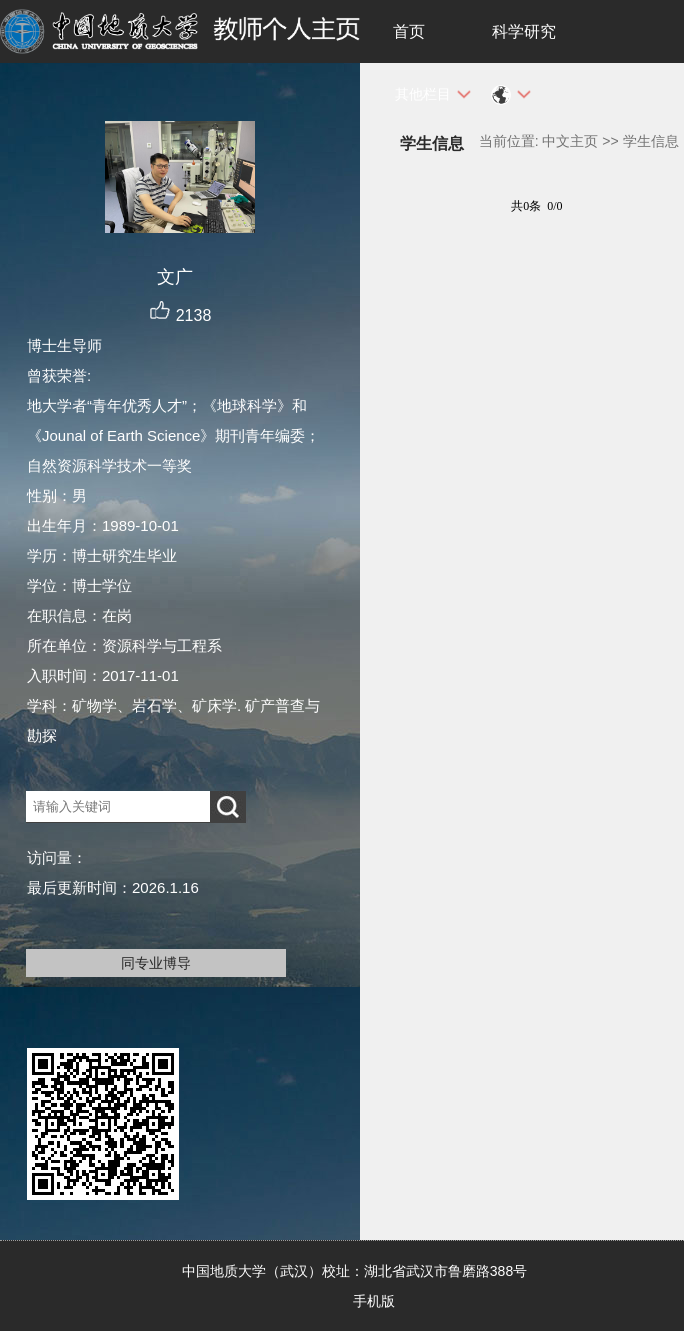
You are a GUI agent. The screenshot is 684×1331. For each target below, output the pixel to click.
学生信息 (651, 141)
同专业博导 (156, 963)
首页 (409, 31)
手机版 (374, 1301)
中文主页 (570, 141)
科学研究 (524, 31)
